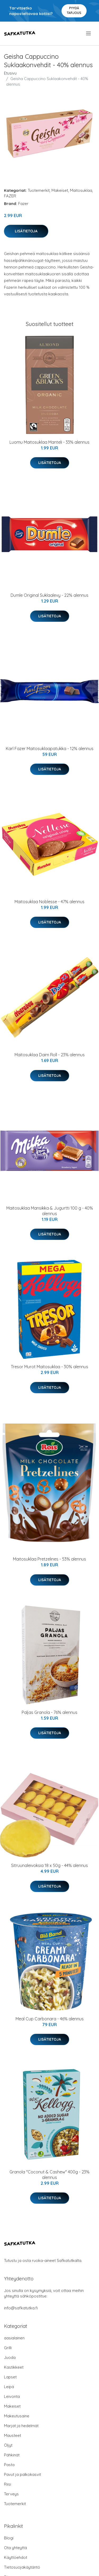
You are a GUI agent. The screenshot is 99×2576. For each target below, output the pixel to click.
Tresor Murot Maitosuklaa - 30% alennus (49, 1366)
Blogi (8, 2537)
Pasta (9, 2464)
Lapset (10, 2376)
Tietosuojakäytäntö (22, 2567)
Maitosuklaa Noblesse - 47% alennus (49, 901)
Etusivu (10, 73)
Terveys (11, 2493)
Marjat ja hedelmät (21, 2425)
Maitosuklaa (81, 190)
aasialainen (14, 2337)
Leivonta (12, 2396)
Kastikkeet (13, 2367)
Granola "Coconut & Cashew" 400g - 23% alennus (49, 2174)
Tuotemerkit (39, 190)
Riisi (7, 2484)
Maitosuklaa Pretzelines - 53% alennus (49, 1559)
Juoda (10, 2357)
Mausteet (12, 2435)
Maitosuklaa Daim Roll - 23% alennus (50, 1054)
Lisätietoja (26, 231)
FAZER (10, 195)
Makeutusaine (16, 2415)
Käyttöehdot (15, 2557)
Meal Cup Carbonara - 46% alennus (50, 2018)
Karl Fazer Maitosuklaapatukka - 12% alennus (49, 748)
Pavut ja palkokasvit (22, 2474)
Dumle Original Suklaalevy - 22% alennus (49, 595)
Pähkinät (12, 2454)
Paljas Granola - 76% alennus (49, 1712)
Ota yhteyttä (15, 2547)
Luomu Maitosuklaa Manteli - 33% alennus (49, 442)
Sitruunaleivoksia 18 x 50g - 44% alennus (49, 1865)
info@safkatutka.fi (21, 2307)
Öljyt (8, 2445)
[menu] (89, 33)
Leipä (9, 2386)
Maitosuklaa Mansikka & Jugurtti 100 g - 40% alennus (49, 1210)
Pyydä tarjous (74, 10)
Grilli (8, 2347)
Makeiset (59, 190)
